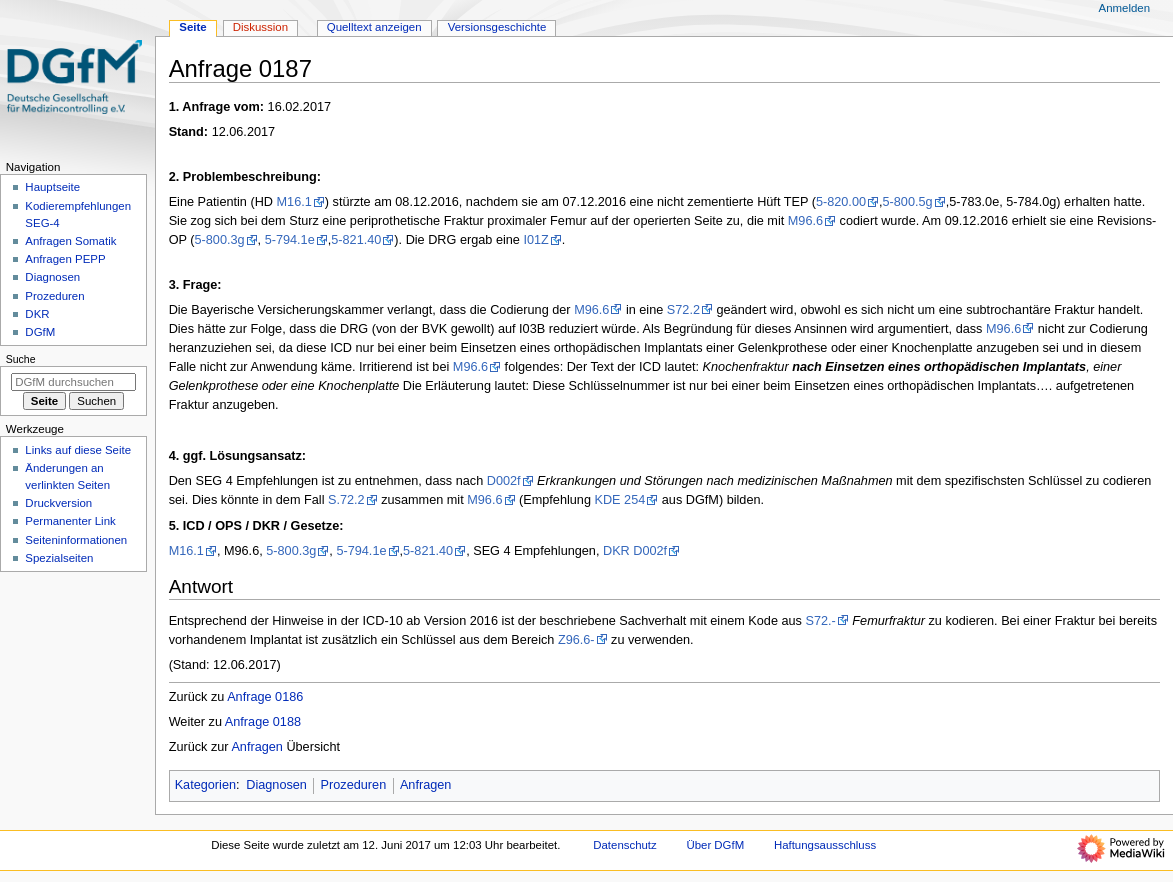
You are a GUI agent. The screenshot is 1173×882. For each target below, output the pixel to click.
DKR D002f (635, 551)
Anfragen (257, 747)
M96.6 (805, 221)
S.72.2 (346, 500)
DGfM (40, 332)
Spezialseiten (59, 558)
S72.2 (683, 310)
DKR (37, 314)
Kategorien (205, 785)
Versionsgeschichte (497, 27)
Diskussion (260, 27)
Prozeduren (354, 785)
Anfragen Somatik (70, 241)
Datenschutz (625, 845)
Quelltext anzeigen (374, 27)
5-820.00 (841, 202)
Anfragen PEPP (65, 259)
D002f (504, 481)
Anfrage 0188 (263, 722)
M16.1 (294, 202)
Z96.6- (576, 640)
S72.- (820, 621)
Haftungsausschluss (825, 845)
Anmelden (1125, 8)
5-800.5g (908, 202)
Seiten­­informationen (76, 540)
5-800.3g (219, 240)
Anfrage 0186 (265, 697)
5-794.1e (290, 240)
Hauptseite (52, 187)
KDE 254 (620, 500)
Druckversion (58, 503)
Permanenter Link (70, 521)
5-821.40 (356, 240)
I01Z (535, 240)
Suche (21, 359)
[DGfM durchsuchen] (73, 382)
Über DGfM (715, 845)
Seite (192, 27)
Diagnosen (276, 785)
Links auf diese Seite (78, 450)
